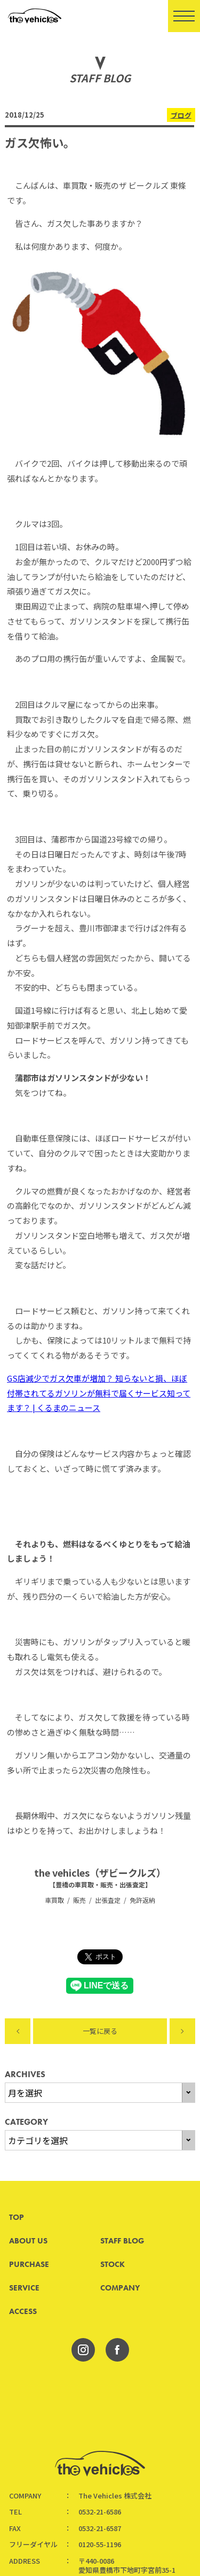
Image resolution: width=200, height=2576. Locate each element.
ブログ (181, 115)
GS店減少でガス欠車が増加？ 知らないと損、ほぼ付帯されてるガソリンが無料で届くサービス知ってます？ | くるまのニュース (98, 1393)
